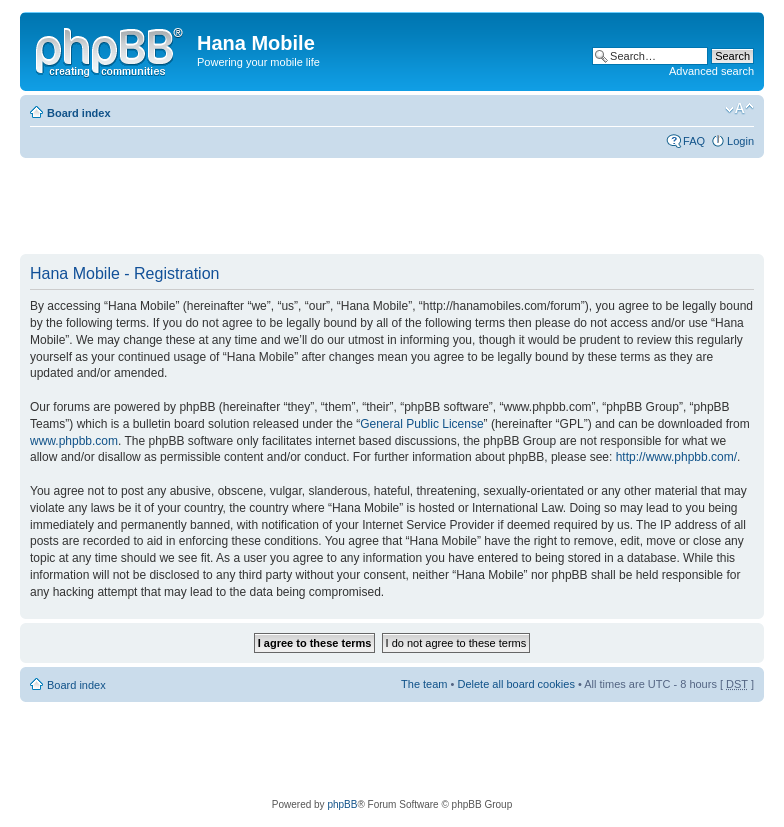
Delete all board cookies (515, 684)
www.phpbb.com (74, 441)
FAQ (694, 141)
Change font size (739, 109)
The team (424, 684)
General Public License (421, 424)
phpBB (342, 804)
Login (740, 141)
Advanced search (711, 71)
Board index (79, 113)
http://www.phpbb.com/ (676, 457)
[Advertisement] (384, 207)
